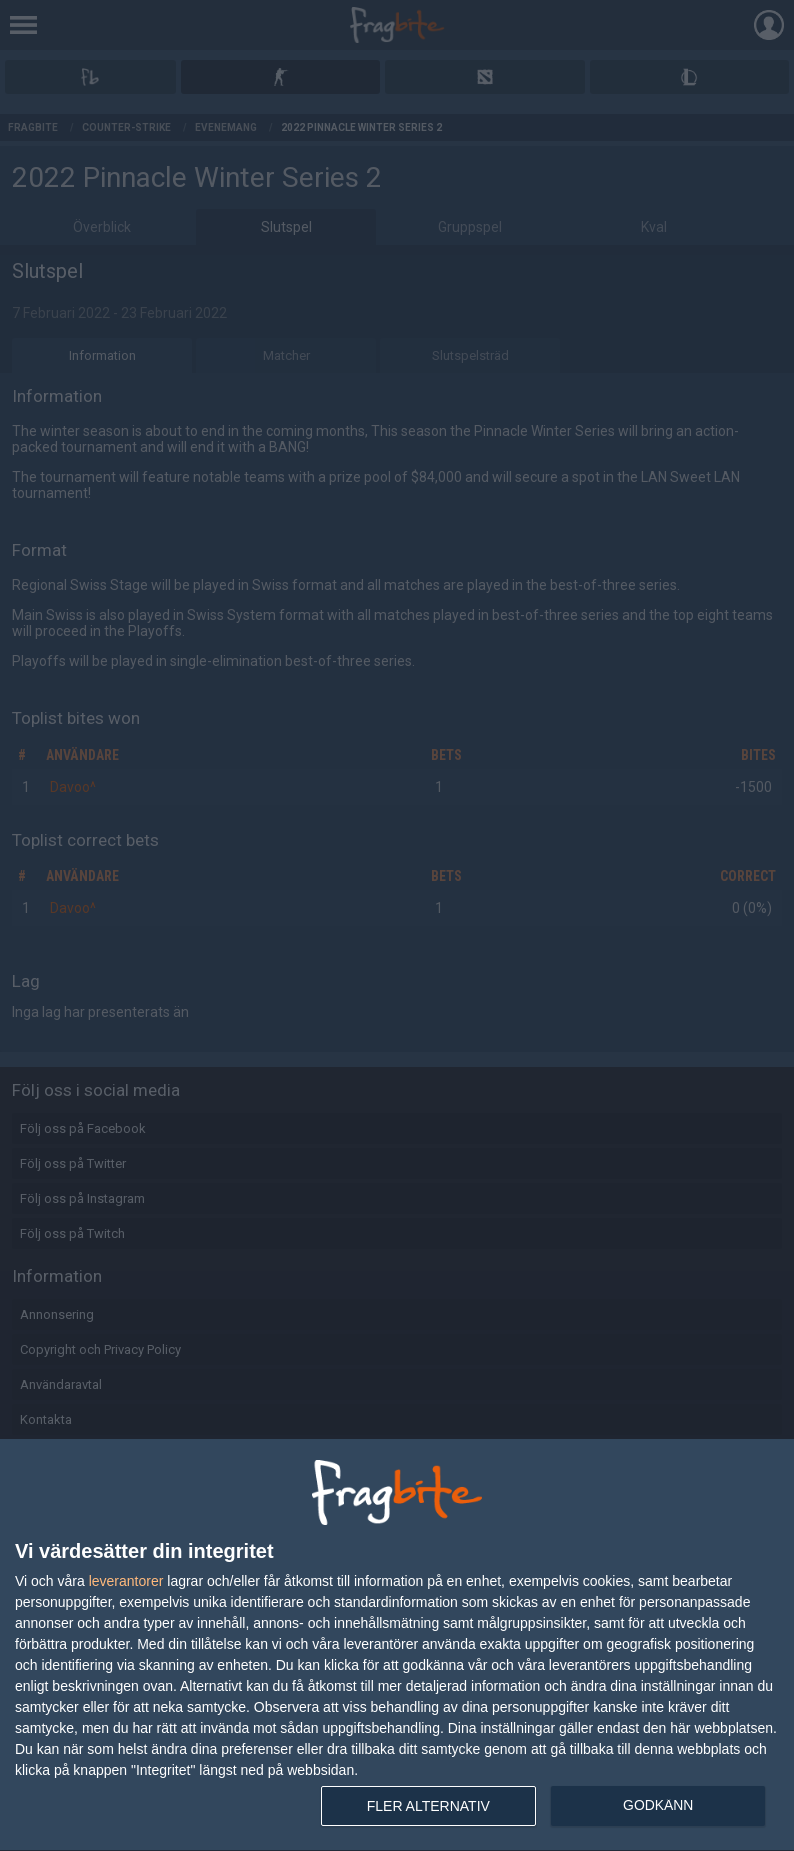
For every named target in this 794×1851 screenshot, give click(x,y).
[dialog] (397, 1645)
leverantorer (126, 1581)
